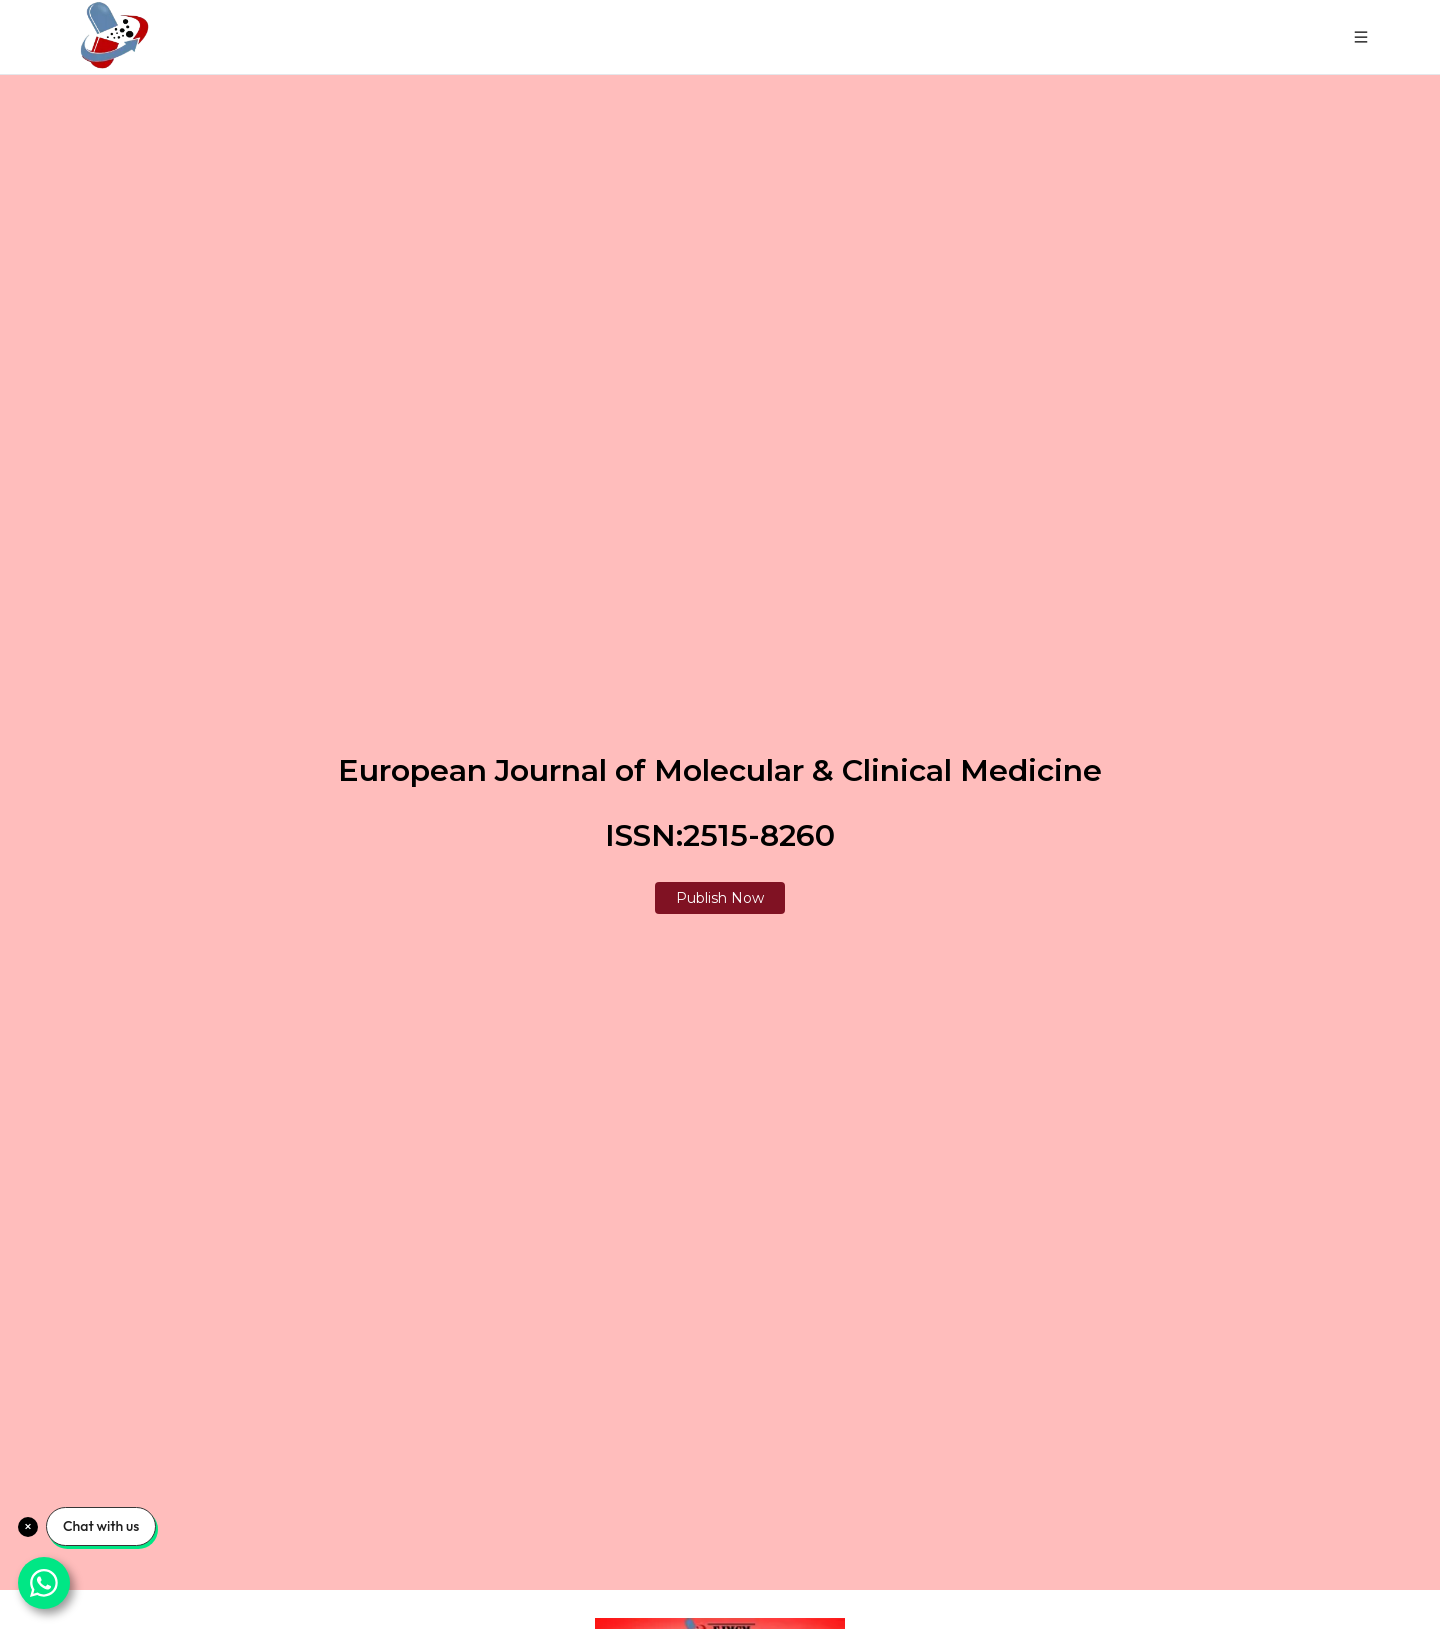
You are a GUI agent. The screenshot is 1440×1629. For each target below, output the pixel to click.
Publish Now (720, 898)
